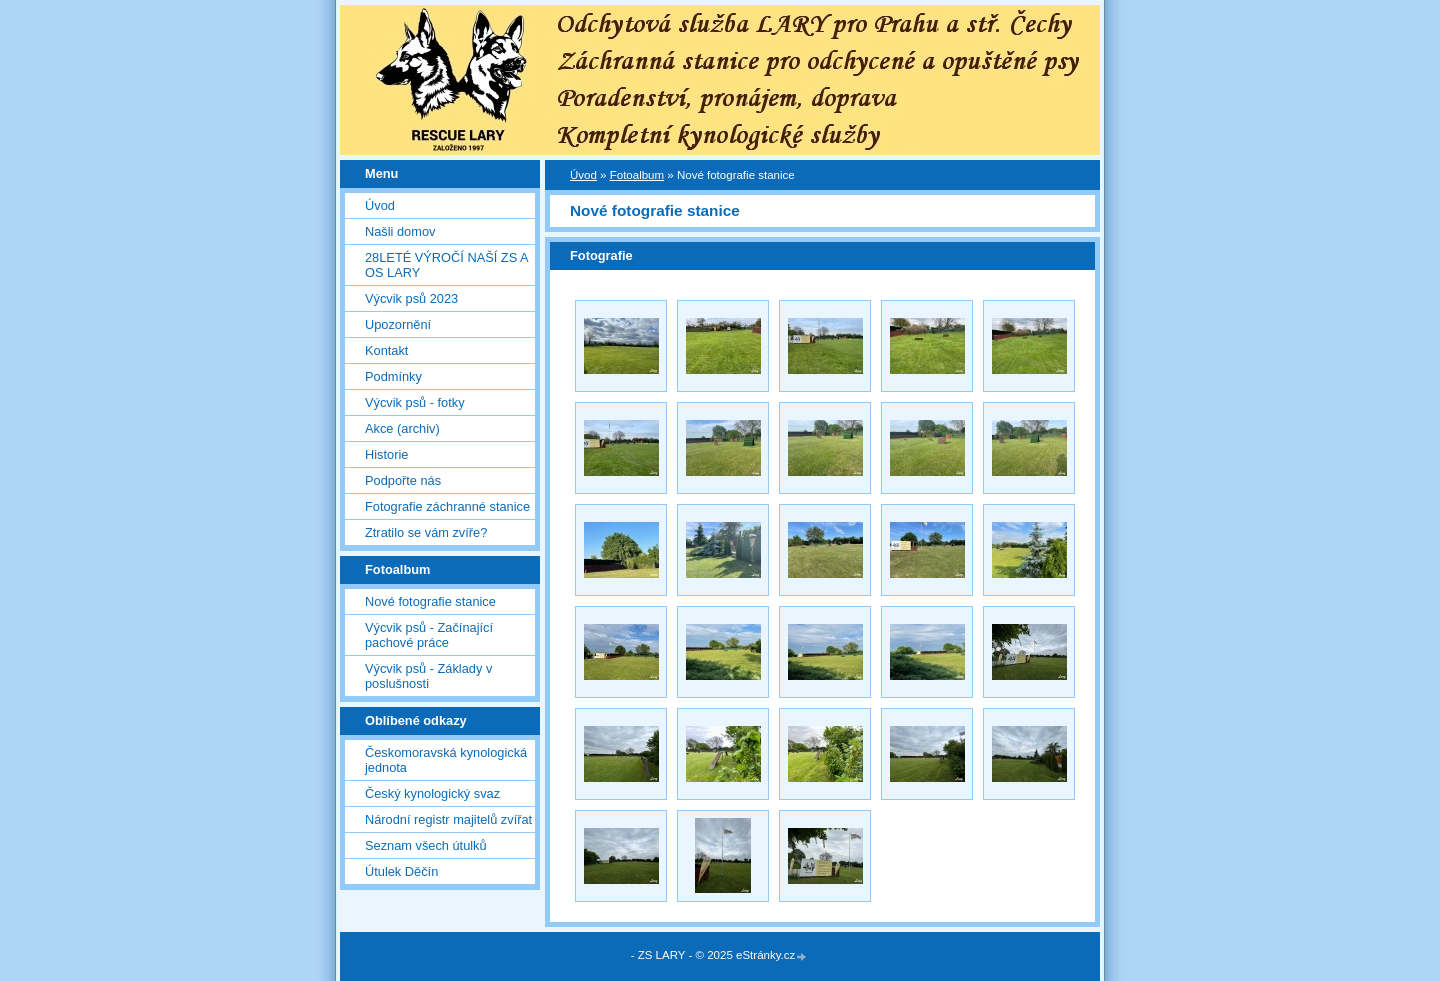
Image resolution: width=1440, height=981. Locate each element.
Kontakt (386, 350)
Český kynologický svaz (432, 793)
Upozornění (398, 324)
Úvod (380, 205)
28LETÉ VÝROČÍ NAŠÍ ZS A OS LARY (446, 265)
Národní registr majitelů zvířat (448, 819)
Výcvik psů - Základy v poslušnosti (428, 676)
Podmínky (393, 376)
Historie (386, 454)
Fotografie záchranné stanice (447, 506)
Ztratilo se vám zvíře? (426, 532)
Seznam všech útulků (426, 845)
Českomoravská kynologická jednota (446, 760)
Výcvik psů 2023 (411, 298)
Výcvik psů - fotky (415, 402)
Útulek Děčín (401, 871)
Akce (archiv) (402, 428)
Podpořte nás (403, 480)
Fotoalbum (637, 175)
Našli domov (400, 231)
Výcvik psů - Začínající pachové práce (429, 635)
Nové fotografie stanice (430, 601)
